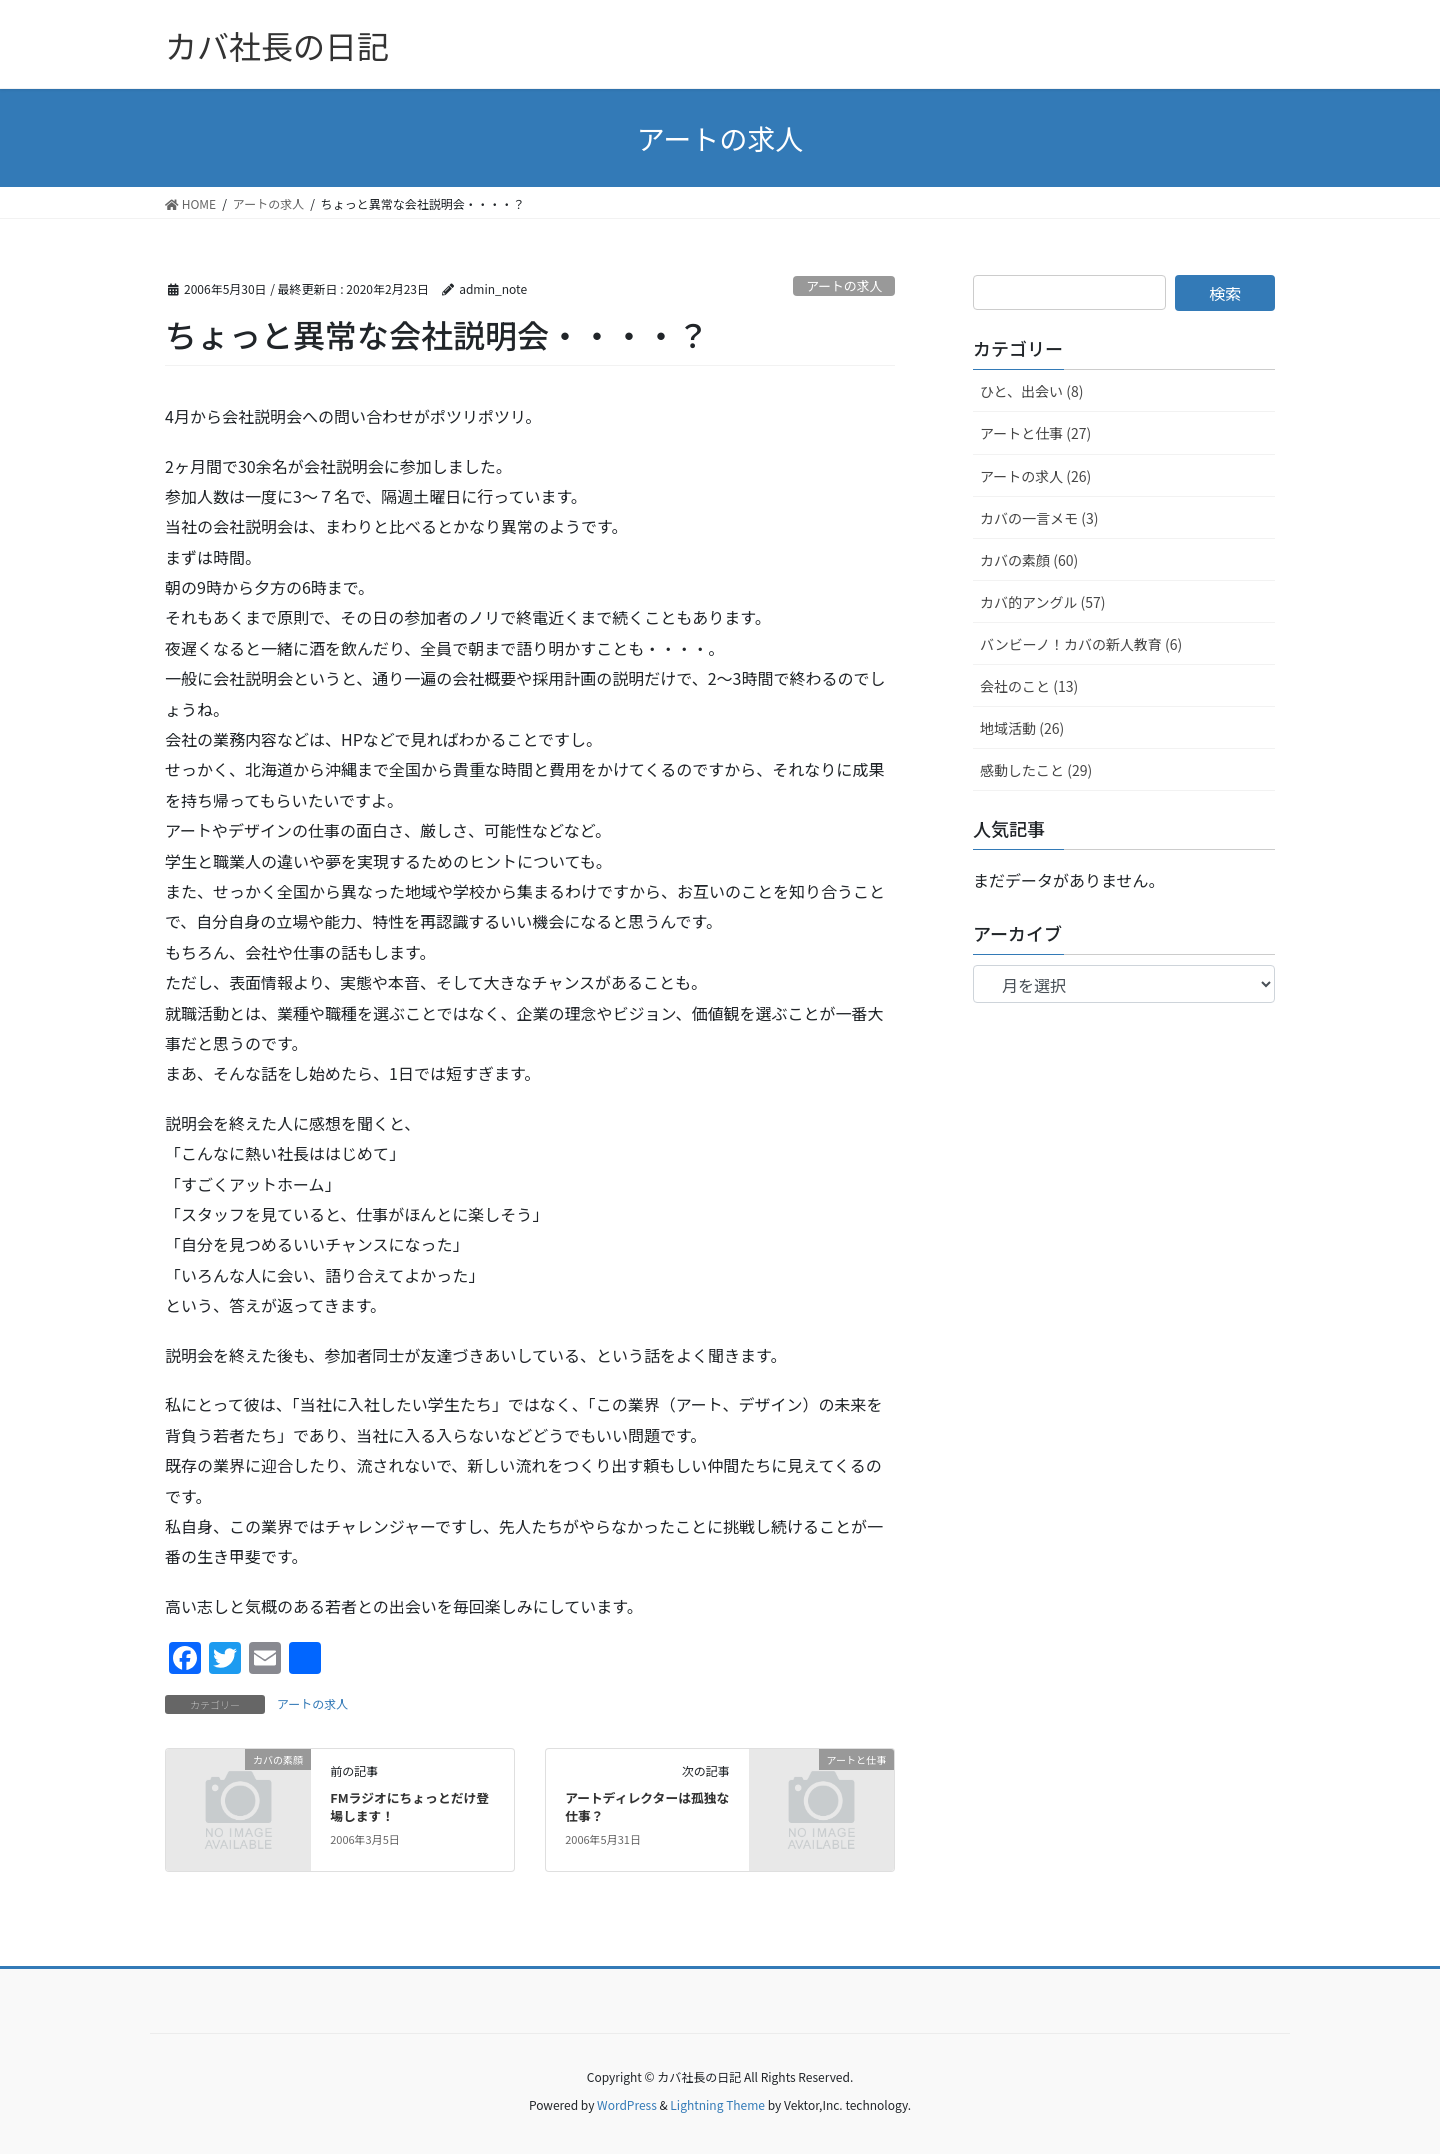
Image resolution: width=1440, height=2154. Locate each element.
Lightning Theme (717, 2104)
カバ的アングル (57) (1043, 602)
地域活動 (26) (1022, 728)
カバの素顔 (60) (1029, 560)
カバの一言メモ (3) (1039, 518)
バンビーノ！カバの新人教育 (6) (1081, 644)
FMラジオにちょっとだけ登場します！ (409, 1806)
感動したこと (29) (1036, 770)
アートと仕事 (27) (1035, 433)
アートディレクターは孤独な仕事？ (647, 1806)
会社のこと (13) (1029, 686)
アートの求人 (844, 285)
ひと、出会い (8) (1031, 391)
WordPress (627, 2104)
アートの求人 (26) (1035, 476)
